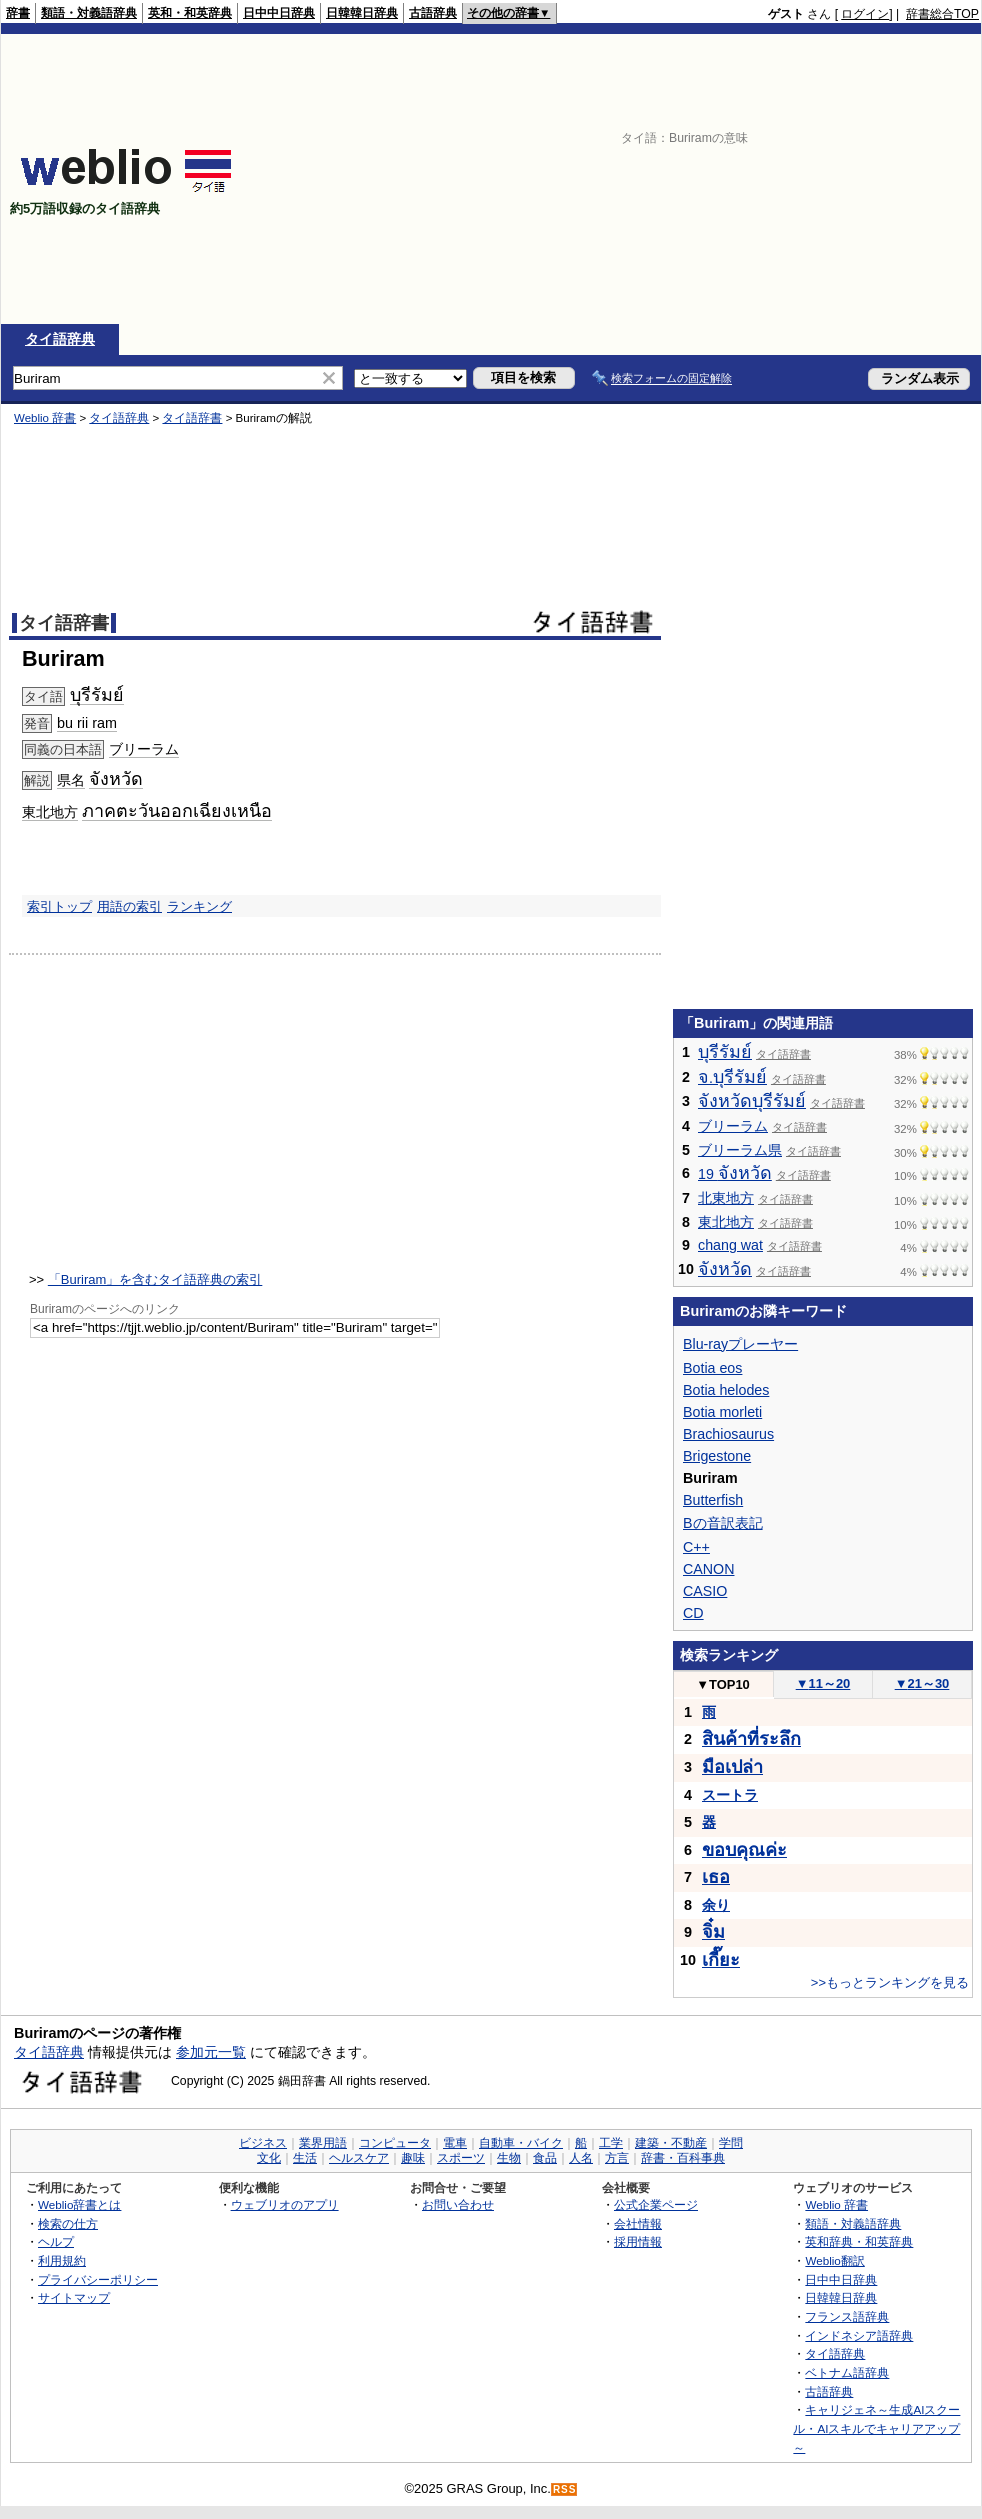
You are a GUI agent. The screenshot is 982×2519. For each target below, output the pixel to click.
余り (716, 1905)
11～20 (823, 1683)
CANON (708, 1569)
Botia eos (712, 1368)
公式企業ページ (656, 2204)
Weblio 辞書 (45, 418)
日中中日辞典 (279, 13)
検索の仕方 (68, 2223)
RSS (565, 2489)
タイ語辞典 (60, 339)
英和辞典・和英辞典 (859, 2241)
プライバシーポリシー (98, 2279)
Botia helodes (726, 1390)
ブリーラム (144, 749)
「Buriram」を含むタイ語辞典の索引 (155, 1279)
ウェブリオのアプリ (285, 2204)
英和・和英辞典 (190, 13)
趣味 (413, 2158)
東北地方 (50, 812)
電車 (455, 2143)
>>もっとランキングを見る (890, 1982)
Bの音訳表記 (723, 1523)
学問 (731, 2143)
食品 (545, 2158)
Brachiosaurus (728, 1434)
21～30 (922, 1683)
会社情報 (638, 2223)
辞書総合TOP (942, 14)
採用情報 (638, 2241)
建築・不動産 (671, 2143)
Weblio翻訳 (834, 2260)
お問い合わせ (458, 2204)
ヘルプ (56, 2241)
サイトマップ (74, 2297)
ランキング (199, 906)
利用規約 (62, 2260)
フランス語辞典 (847, 2316)
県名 (71, 780)
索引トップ (59, 906)
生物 (509, 2158)
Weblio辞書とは (79, 2204)
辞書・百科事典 (683, 2158)
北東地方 (726, 1198)
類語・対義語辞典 (89, 13)
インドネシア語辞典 (859, 2335)
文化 (269, 2158)
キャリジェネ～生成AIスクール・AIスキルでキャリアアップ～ (876, 2428)
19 (735, 1174)
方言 (617, 2158)
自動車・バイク (521, 2143)
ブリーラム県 (740, 1150)
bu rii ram (87, 723)
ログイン (865, 14)
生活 (305, 2158)
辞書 (18, 13)
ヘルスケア (359, 2158)
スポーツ (461, 2158)
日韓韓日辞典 (362, 13)
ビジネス (263, 2143)
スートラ (730, 1795)
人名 (581, 2158)
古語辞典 (433, 13)
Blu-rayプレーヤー (740, 1344)
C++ (696, 1547)
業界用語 (323, 2143)
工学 (611, 2143)
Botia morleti (722, 1412)
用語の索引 (129, 906)
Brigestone (717, 1456)
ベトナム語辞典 (847, 2372)
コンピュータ (395, 2143)
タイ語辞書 (192, 418)
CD (693, 1613)
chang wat (730, 1245)
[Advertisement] (665, 179)
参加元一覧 (211, 2052)
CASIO (705, 1591)
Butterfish (713, 1500)
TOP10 (723, 1684)
